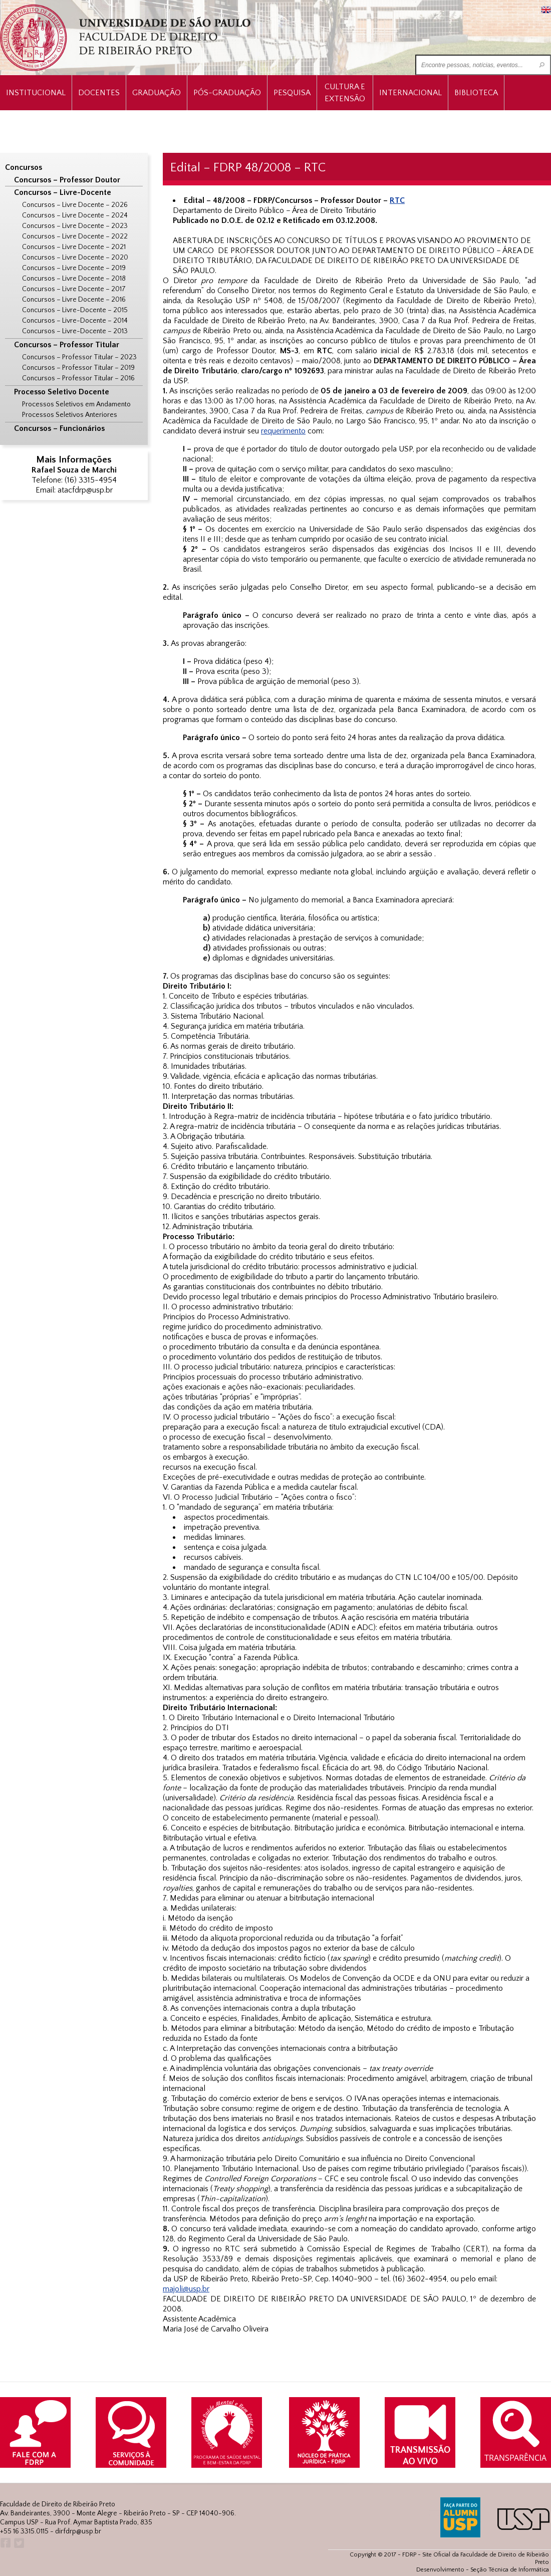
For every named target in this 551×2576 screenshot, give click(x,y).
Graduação (156, 92)
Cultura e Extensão (345, 92)
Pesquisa (292, 92)
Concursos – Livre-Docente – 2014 (75, 321)
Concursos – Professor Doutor (67, 179)
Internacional (410, 92)
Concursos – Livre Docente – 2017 (74, 289)
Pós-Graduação (227, 92)
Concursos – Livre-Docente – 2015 (75, 310)
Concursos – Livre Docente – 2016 (74, 300)
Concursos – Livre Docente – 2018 (74, 279)
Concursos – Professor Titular (66, 344)
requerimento (283, 430)
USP (523, 2519)
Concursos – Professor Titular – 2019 (78, 368)
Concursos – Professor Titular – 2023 (79, 357)
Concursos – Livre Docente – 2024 (75, 215)
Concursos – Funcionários (59, 428)
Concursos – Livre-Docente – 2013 (75, 331)
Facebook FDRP (5, 2543)
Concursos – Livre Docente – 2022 (75, 236)
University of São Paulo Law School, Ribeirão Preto (126, 38)
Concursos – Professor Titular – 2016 (78, 378)
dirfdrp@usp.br (78, 2531)
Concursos (23, 167)
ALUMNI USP (460, 2517)
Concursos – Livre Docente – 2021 (74, 247)
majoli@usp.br (186, 2288)
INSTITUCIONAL (36, 92)
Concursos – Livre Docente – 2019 (74, 268)
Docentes (99, 92)
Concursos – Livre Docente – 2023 (75, 226)
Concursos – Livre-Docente (62, 192)
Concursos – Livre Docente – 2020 (75, 258)
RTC (397, 200)
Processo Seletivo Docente (61, 391)
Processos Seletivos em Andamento (76, 404)
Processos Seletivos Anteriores (69, 415)
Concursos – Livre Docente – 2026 (75, 205)
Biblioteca (476, 92)
